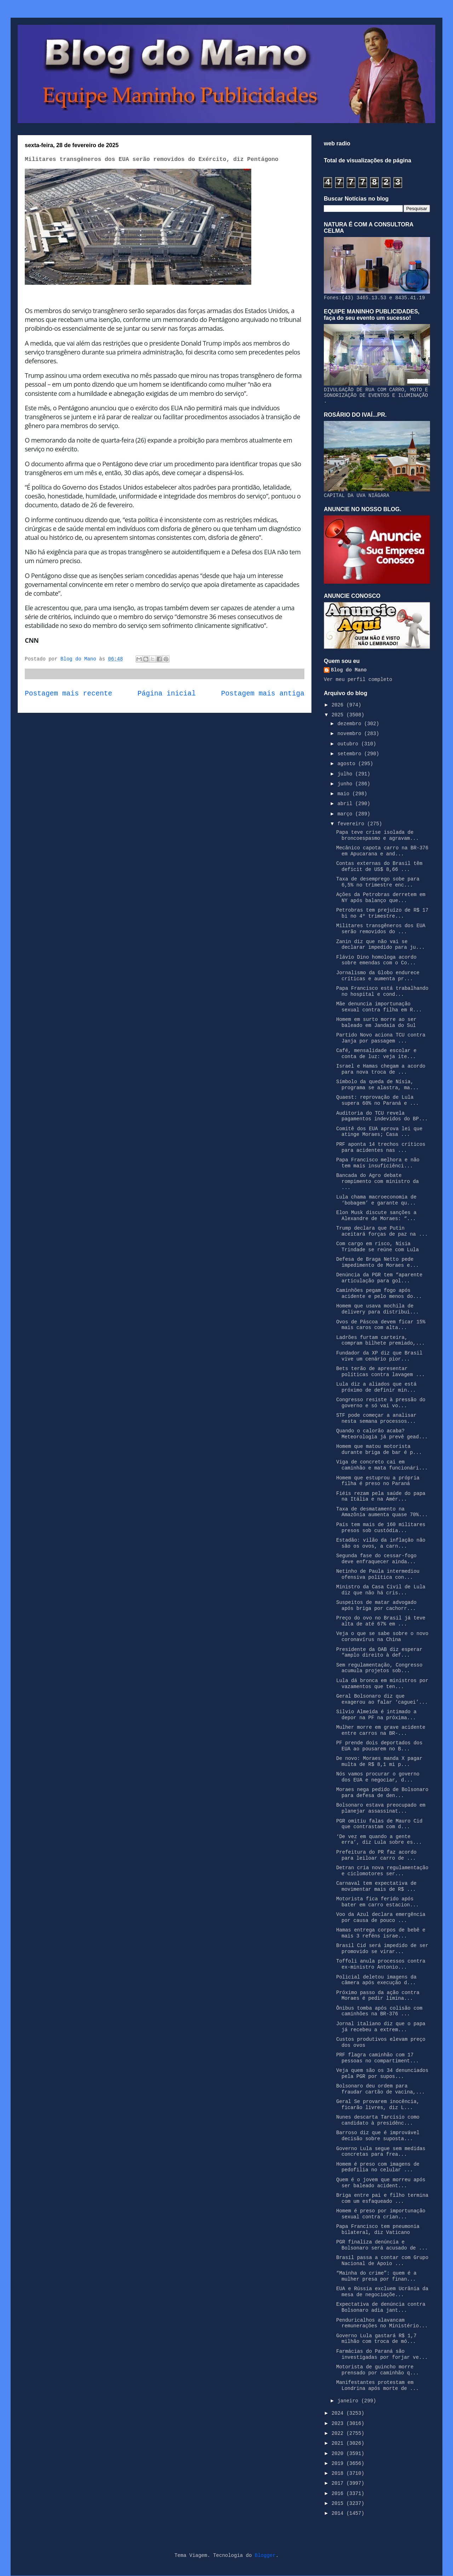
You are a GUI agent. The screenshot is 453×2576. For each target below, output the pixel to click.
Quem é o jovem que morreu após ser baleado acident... (380, 2183)
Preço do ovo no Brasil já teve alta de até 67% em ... (380, 1621)
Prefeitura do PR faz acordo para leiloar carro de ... (376, 1855)
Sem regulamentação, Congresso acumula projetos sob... (379, 1668)
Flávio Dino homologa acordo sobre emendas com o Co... (376, 960)
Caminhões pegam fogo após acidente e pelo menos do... (379, 1293)
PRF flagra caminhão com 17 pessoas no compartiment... (377, 2058)
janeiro (349, 2401)
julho (346, 774)
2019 (339, 2463)
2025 (339, 715)
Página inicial (167, 694)
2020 (339, 2453)
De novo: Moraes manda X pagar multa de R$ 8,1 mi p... (379, 1761)
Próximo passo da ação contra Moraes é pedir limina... (377, 1996)
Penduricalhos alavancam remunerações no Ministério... (382, 2323)
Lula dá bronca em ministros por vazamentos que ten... (382, 1684)
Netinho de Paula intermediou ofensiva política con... (377, 1574)
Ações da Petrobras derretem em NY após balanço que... (380, 897)
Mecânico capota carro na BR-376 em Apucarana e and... (382, 851)
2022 (339, 2433)
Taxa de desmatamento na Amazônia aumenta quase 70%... (382, 1512)
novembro (350, 734)
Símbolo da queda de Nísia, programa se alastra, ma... (377, 1085)
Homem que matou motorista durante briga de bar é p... (379, 1449)
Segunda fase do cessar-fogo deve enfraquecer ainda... (376, 1559)
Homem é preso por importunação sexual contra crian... (380, 2214)
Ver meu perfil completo (358, 679)
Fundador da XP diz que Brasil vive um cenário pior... (379, 1356)
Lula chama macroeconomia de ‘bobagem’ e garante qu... (376, 1200)
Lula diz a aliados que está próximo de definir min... (376, 1387)
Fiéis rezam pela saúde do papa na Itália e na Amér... (380, 1496)
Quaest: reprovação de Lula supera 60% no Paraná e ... (377, 1100)
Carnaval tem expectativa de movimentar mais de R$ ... (376, 1886)
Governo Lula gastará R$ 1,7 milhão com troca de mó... (376, 2339)
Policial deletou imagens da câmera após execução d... (376, 1980)
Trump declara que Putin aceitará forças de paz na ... (382, 1231)
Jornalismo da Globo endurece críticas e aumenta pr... (377, 976)
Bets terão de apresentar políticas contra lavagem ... (380, 1371)
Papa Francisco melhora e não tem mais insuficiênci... (377, 1163)
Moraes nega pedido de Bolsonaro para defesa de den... (382, 1792)
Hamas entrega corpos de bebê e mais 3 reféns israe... (380, 1933)
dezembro (350, 724)
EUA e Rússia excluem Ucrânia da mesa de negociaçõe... (382, 2292)
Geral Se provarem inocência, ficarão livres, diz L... (377, 2104)
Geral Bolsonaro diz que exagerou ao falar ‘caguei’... (382, 1699)
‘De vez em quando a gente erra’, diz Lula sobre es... (379, 1840)
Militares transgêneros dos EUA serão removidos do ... (380, 929)
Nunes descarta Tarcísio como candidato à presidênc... (377, 2120)
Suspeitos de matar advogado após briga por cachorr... (376, 1605)
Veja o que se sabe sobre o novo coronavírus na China (382, 1636)
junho (346, 784)
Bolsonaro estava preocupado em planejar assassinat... (380, 1808)
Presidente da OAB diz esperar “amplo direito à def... (379, 1652)
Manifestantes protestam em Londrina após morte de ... (377, 2385)
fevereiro (352, 824)
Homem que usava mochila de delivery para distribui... (377, 1309)
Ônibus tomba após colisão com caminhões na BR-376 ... (379, 2011)
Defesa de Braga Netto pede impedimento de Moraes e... (377, 1262)
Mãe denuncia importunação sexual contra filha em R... (379, 1007)
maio (344, 794)
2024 (339, 2413)
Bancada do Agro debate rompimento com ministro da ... (377, 1181)
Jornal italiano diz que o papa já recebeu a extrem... (380, 2027)
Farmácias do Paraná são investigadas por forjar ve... (382, 2354)
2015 (339, 2503)
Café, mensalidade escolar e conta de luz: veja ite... (376, 1053)
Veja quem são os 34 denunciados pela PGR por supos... (382, 2073)
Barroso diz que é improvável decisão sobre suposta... (377, 2136)
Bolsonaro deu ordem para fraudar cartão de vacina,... (380, 2089)
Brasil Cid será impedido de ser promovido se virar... (382, 1948)
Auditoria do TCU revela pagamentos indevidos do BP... (382, 1116)
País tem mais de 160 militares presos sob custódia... (380, 1528)
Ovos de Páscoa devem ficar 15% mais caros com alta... (380, 1325)
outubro (349, 744)
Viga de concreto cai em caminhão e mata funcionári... (382, 1465)
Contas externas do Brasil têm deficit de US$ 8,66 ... (379, 866)
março (346, 814)
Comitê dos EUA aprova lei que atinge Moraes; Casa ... (379, 1132)
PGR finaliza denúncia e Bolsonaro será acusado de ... (382, 2245)
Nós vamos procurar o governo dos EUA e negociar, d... (377, 1777)
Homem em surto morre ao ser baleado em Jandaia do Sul (376, 1022)
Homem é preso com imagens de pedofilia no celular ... (377, 2167)
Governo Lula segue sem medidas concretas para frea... (380, 2152)
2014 (339, 2513)
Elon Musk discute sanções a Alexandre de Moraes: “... (376, 1215)
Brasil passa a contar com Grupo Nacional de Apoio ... (382, 2260)
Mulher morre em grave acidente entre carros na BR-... (380, 1730)
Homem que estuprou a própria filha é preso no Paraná (377, 1481)
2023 (339, 2423)
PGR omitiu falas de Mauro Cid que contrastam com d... (379, 1824)
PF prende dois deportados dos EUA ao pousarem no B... (379, 1746)
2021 (339, 2443)
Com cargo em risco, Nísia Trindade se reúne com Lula (377, 1247)
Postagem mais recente (68, 694)
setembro (350, 754)
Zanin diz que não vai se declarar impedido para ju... (380, 945)
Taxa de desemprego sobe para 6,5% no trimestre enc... (377, 882)
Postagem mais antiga (262, 694)
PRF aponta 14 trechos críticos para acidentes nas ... (380, 1147)
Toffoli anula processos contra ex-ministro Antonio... (380, 1964)
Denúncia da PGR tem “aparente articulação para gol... (379, 1278)
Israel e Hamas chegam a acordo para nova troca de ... (380, 1069)
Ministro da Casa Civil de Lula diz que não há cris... (380, 1590)
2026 (339, 705)
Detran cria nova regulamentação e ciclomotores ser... (382, 1871)
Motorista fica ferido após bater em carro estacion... (377, 1902)
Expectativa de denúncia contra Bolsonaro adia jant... (380, 2307)
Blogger (265, 2555)
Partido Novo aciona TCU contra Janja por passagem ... (380, 1038)
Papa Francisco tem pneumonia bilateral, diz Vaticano (377, 2229)
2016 (339, 2493)
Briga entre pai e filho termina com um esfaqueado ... (382, 2198)
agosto (347, 764)
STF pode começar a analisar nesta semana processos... (376, 1418)
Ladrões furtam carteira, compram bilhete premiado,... (380, 1340)
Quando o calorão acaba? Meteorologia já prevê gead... (382, 1434)
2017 (339, 2483)
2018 (339, 2473)
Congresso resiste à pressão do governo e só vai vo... (380, 1403)
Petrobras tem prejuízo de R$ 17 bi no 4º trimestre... (382, 913)
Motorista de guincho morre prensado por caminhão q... (377, 2370)
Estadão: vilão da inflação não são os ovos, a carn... (380, 1543)
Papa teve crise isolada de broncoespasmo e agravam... (377, 835)
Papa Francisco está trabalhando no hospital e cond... (382, 991)
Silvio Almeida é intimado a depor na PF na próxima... (376, 1715)
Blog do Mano (349, 670)
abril (346, 804)
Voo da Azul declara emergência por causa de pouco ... (380, 1917)
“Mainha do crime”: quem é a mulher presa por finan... (376, 2276)
